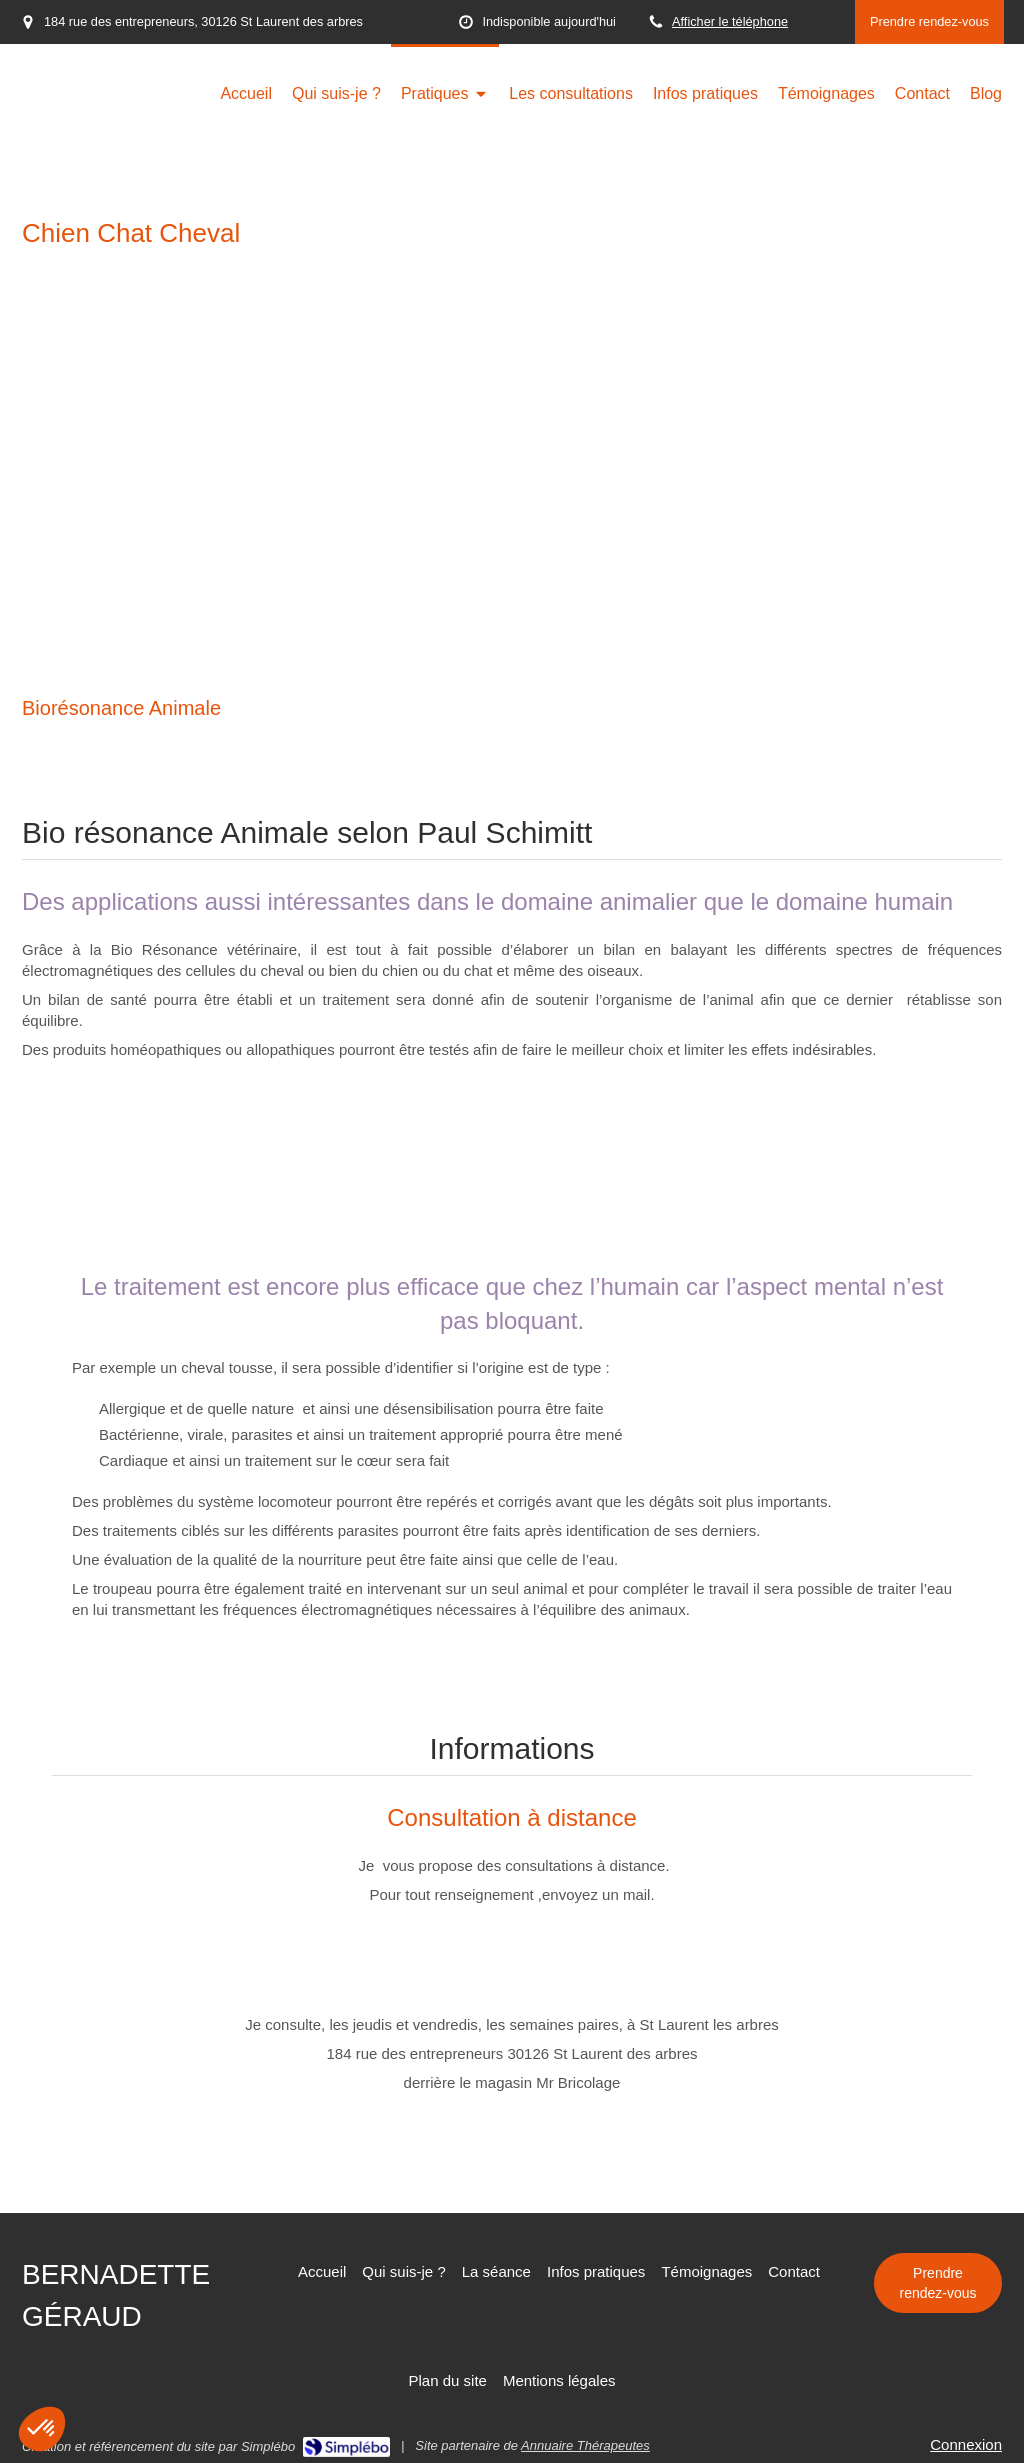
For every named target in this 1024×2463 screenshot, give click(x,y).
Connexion (966, 2444)
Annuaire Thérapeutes (585, 2445)
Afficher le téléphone (730, 21)
